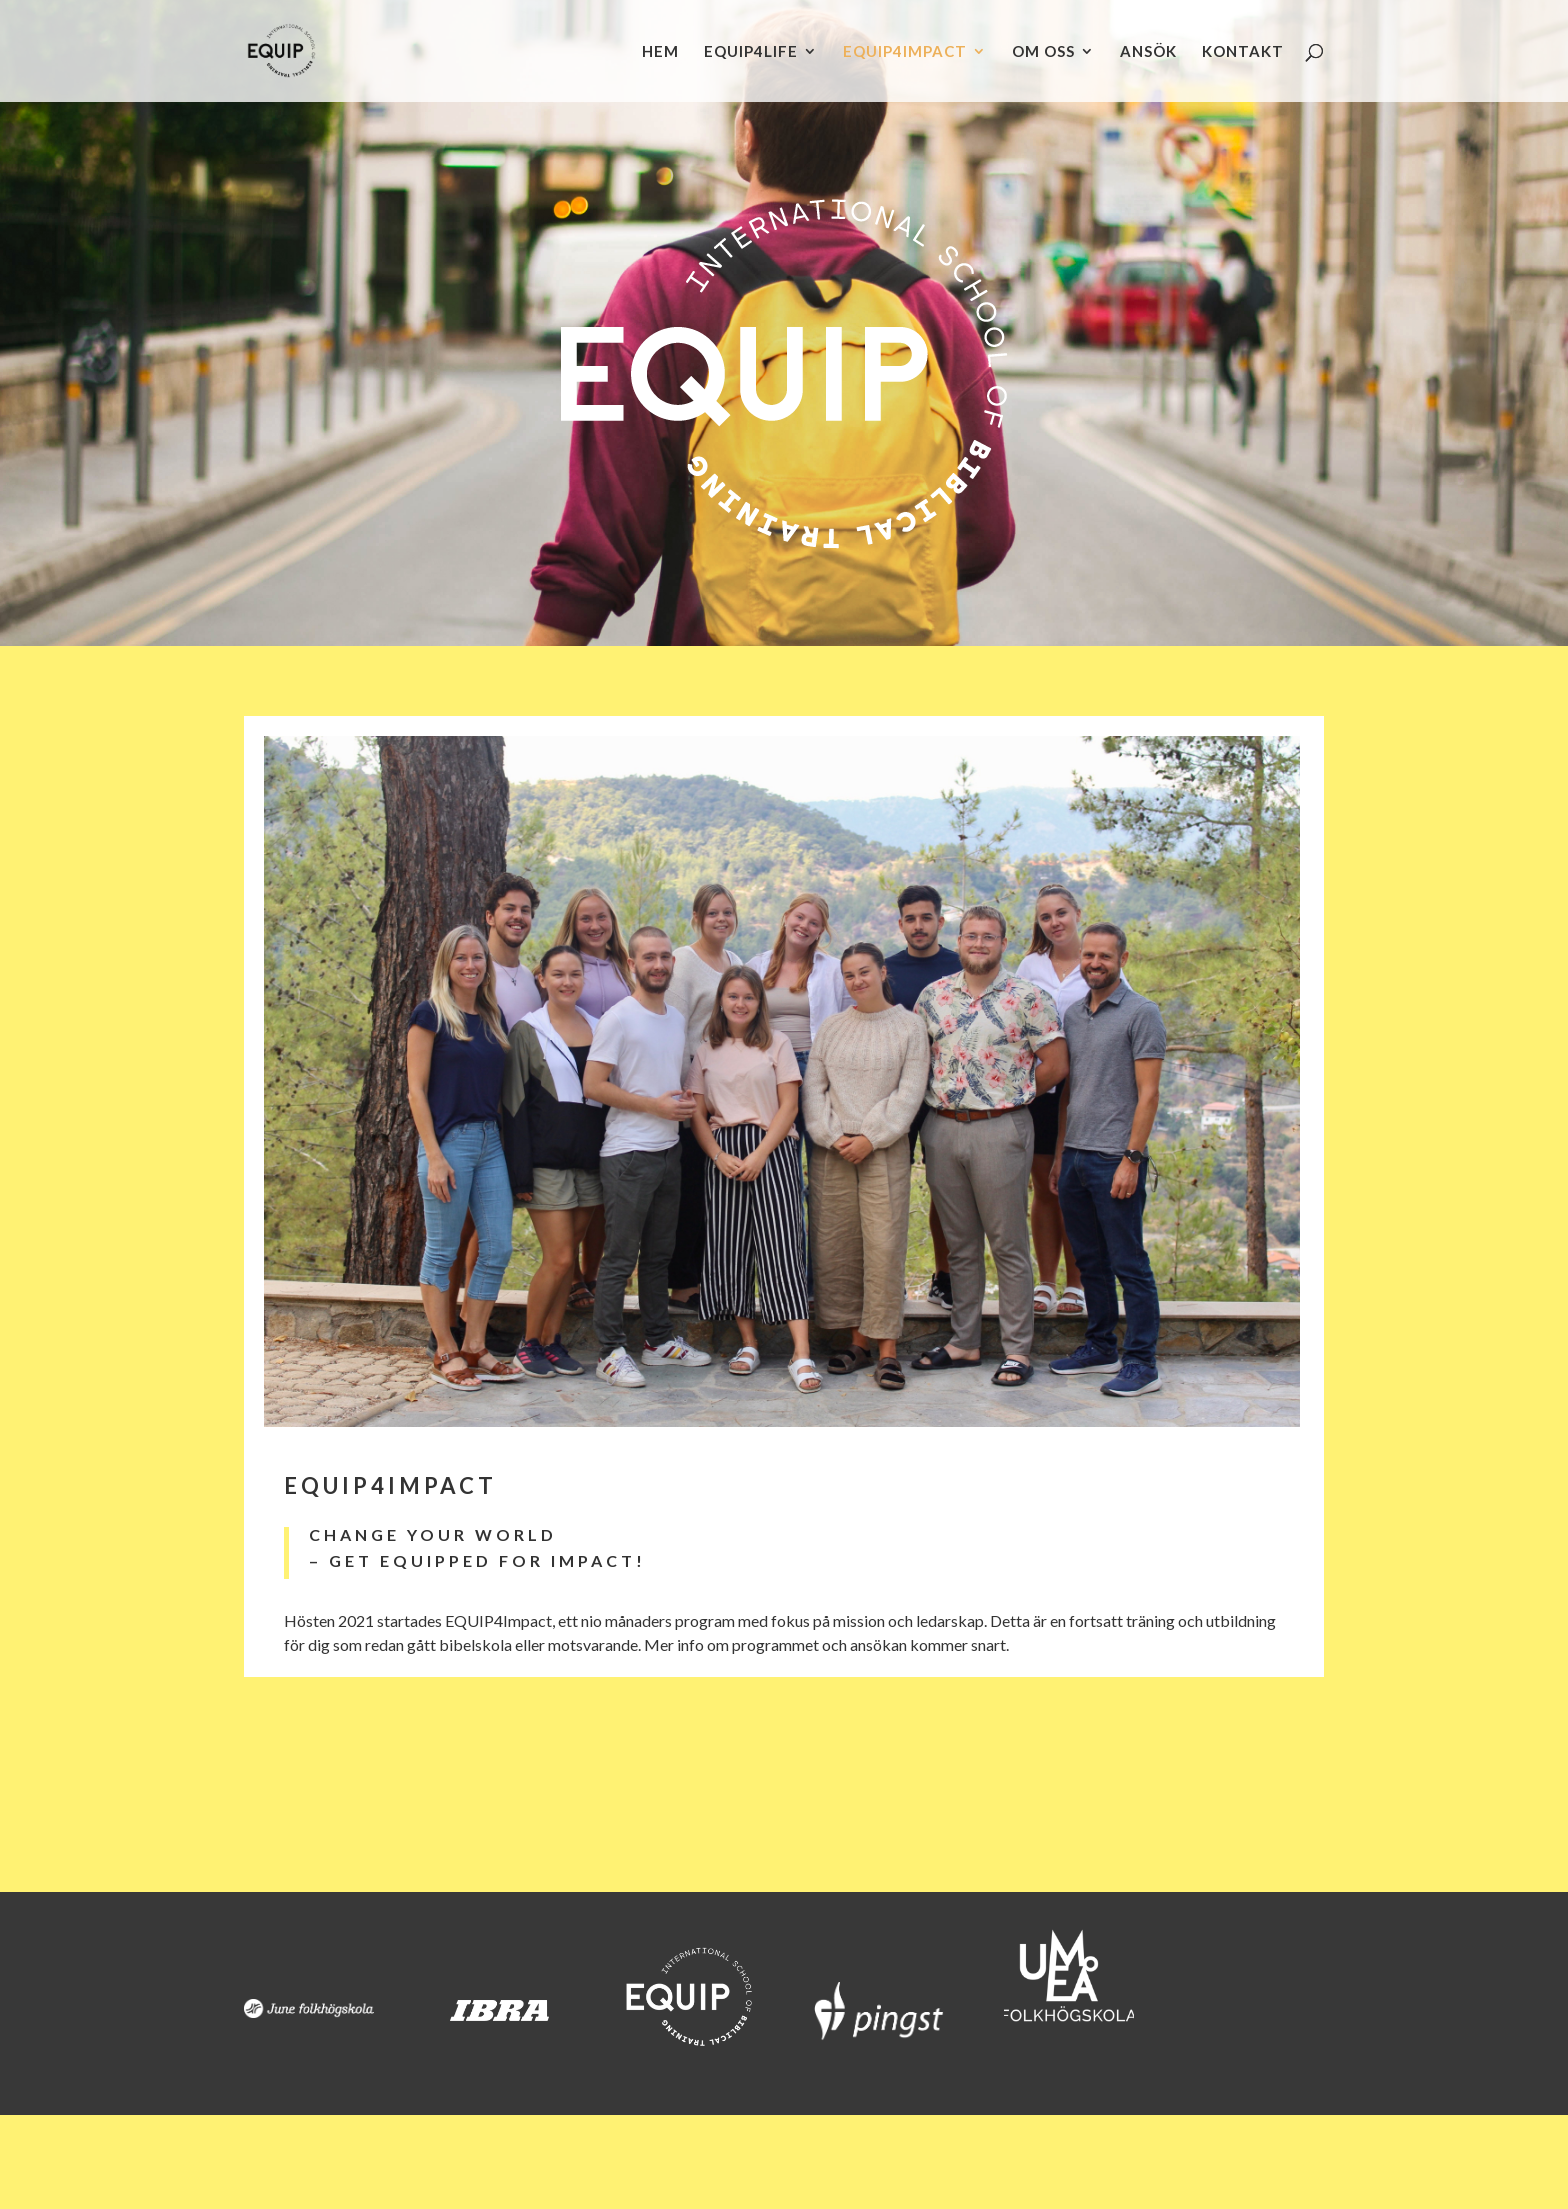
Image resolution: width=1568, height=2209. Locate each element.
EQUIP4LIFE (751, 52)
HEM (660, 52)
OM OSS (1043, 52)
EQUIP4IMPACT (905, 52)
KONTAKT (1243, 52)
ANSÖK (1148, 52)
